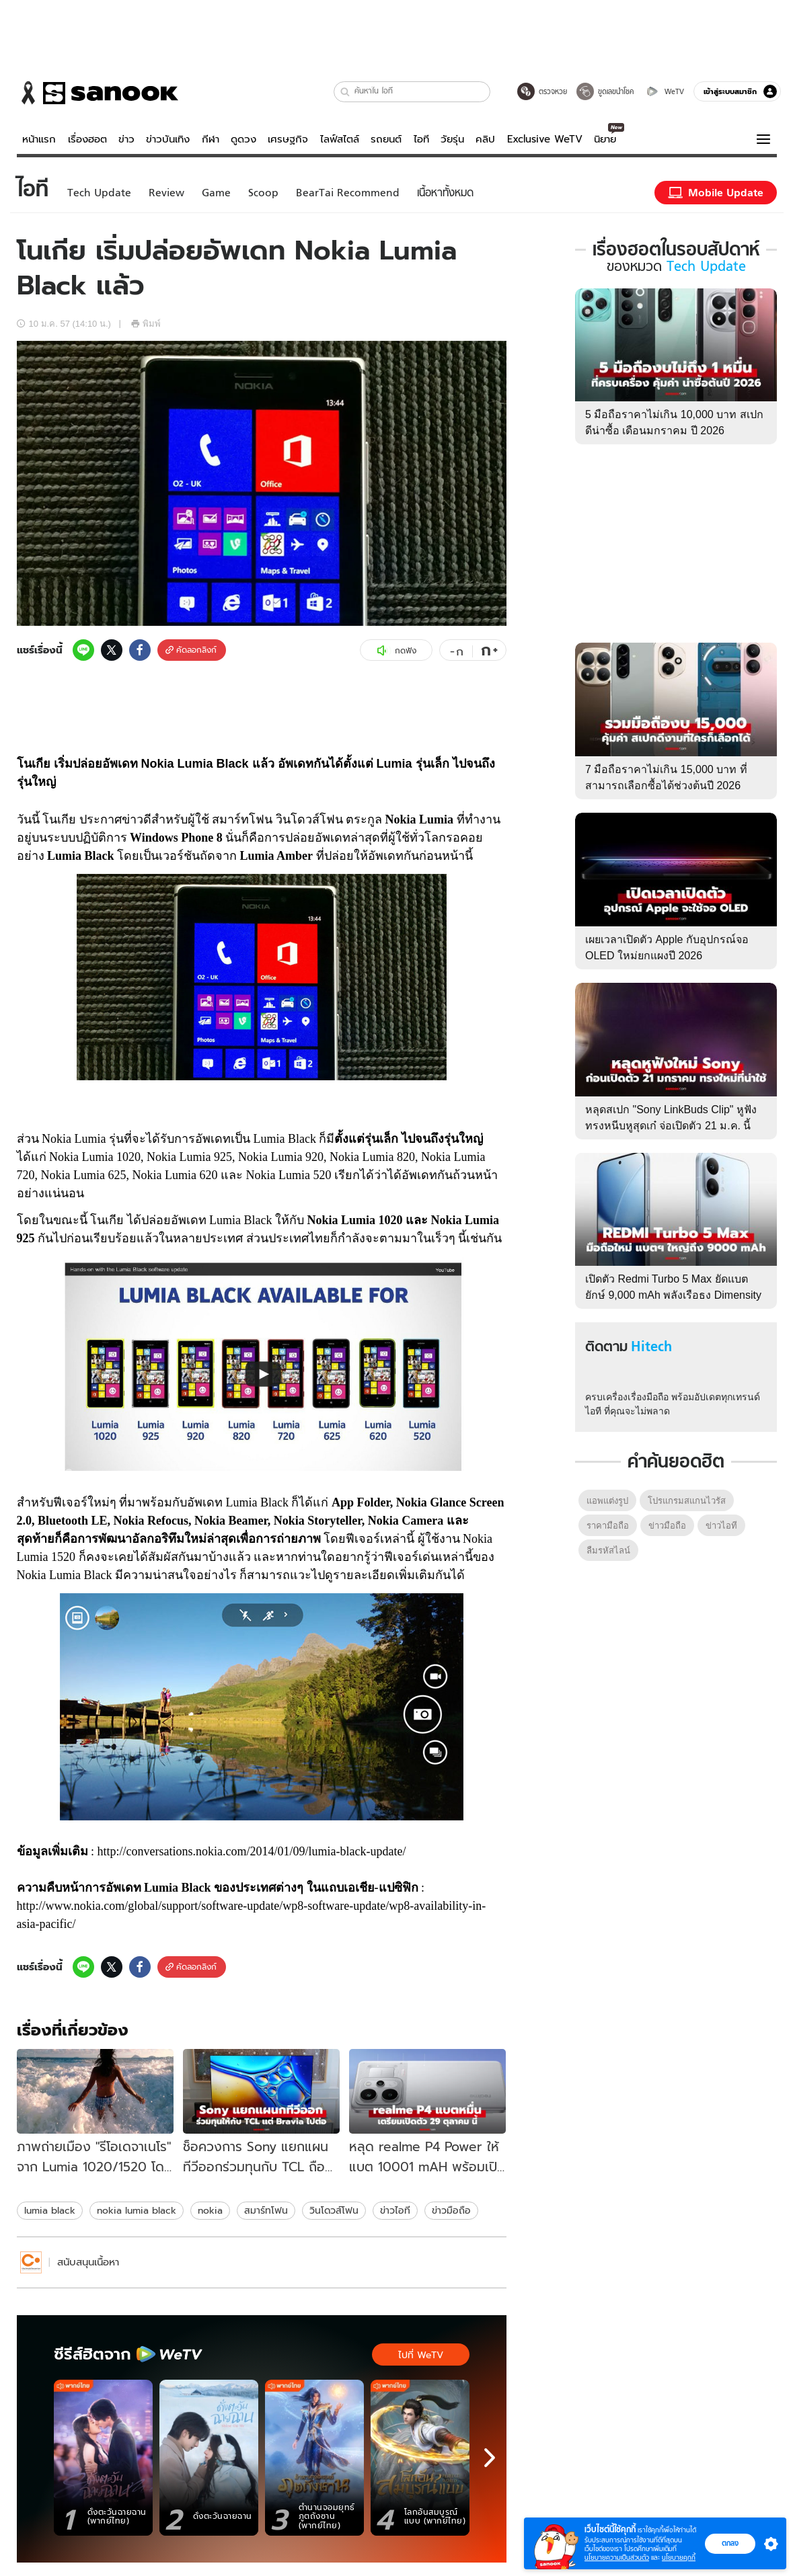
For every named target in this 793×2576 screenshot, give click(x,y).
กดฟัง (395, 650)
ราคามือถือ (608, 1526)
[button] (345, 91)
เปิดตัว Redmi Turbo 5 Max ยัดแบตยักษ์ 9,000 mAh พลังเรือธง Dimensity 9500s (673, 1295)
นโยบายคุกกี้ (678, 2557)
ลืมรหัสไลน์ (608, 1550)
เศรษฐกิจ (288, 139)
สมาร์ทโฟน (266, 2210)
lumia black (49, 2210)
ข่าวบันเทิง (168, 139)
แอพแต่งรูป (607, 1501)
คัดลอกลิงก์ (191, 649)
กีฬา (210, 139)
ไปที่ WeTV (420, 2355)
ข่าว (126, 139)
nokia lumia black (136, 2210)
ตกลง (730, 2543)
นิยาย (605, 139)
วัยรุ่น (452, 139)
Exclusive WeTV (544, 139)
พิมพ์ (146, 324)
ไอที (421, 139)
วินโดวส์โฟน (333, 2210)
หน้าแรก (39, 139)
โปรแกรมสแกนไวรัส (687, 1501)
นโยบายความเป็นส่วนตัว (616, 2557)
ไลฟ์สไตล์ (339, 139)
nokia (210, 2210)
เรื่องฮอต (87, 139)
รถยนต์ (386, 139)
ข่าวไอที (395, 2210)
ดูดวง (243, 139)
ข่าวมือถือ (451, 2210)
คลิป (485, 139)
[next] (489, 2457)
